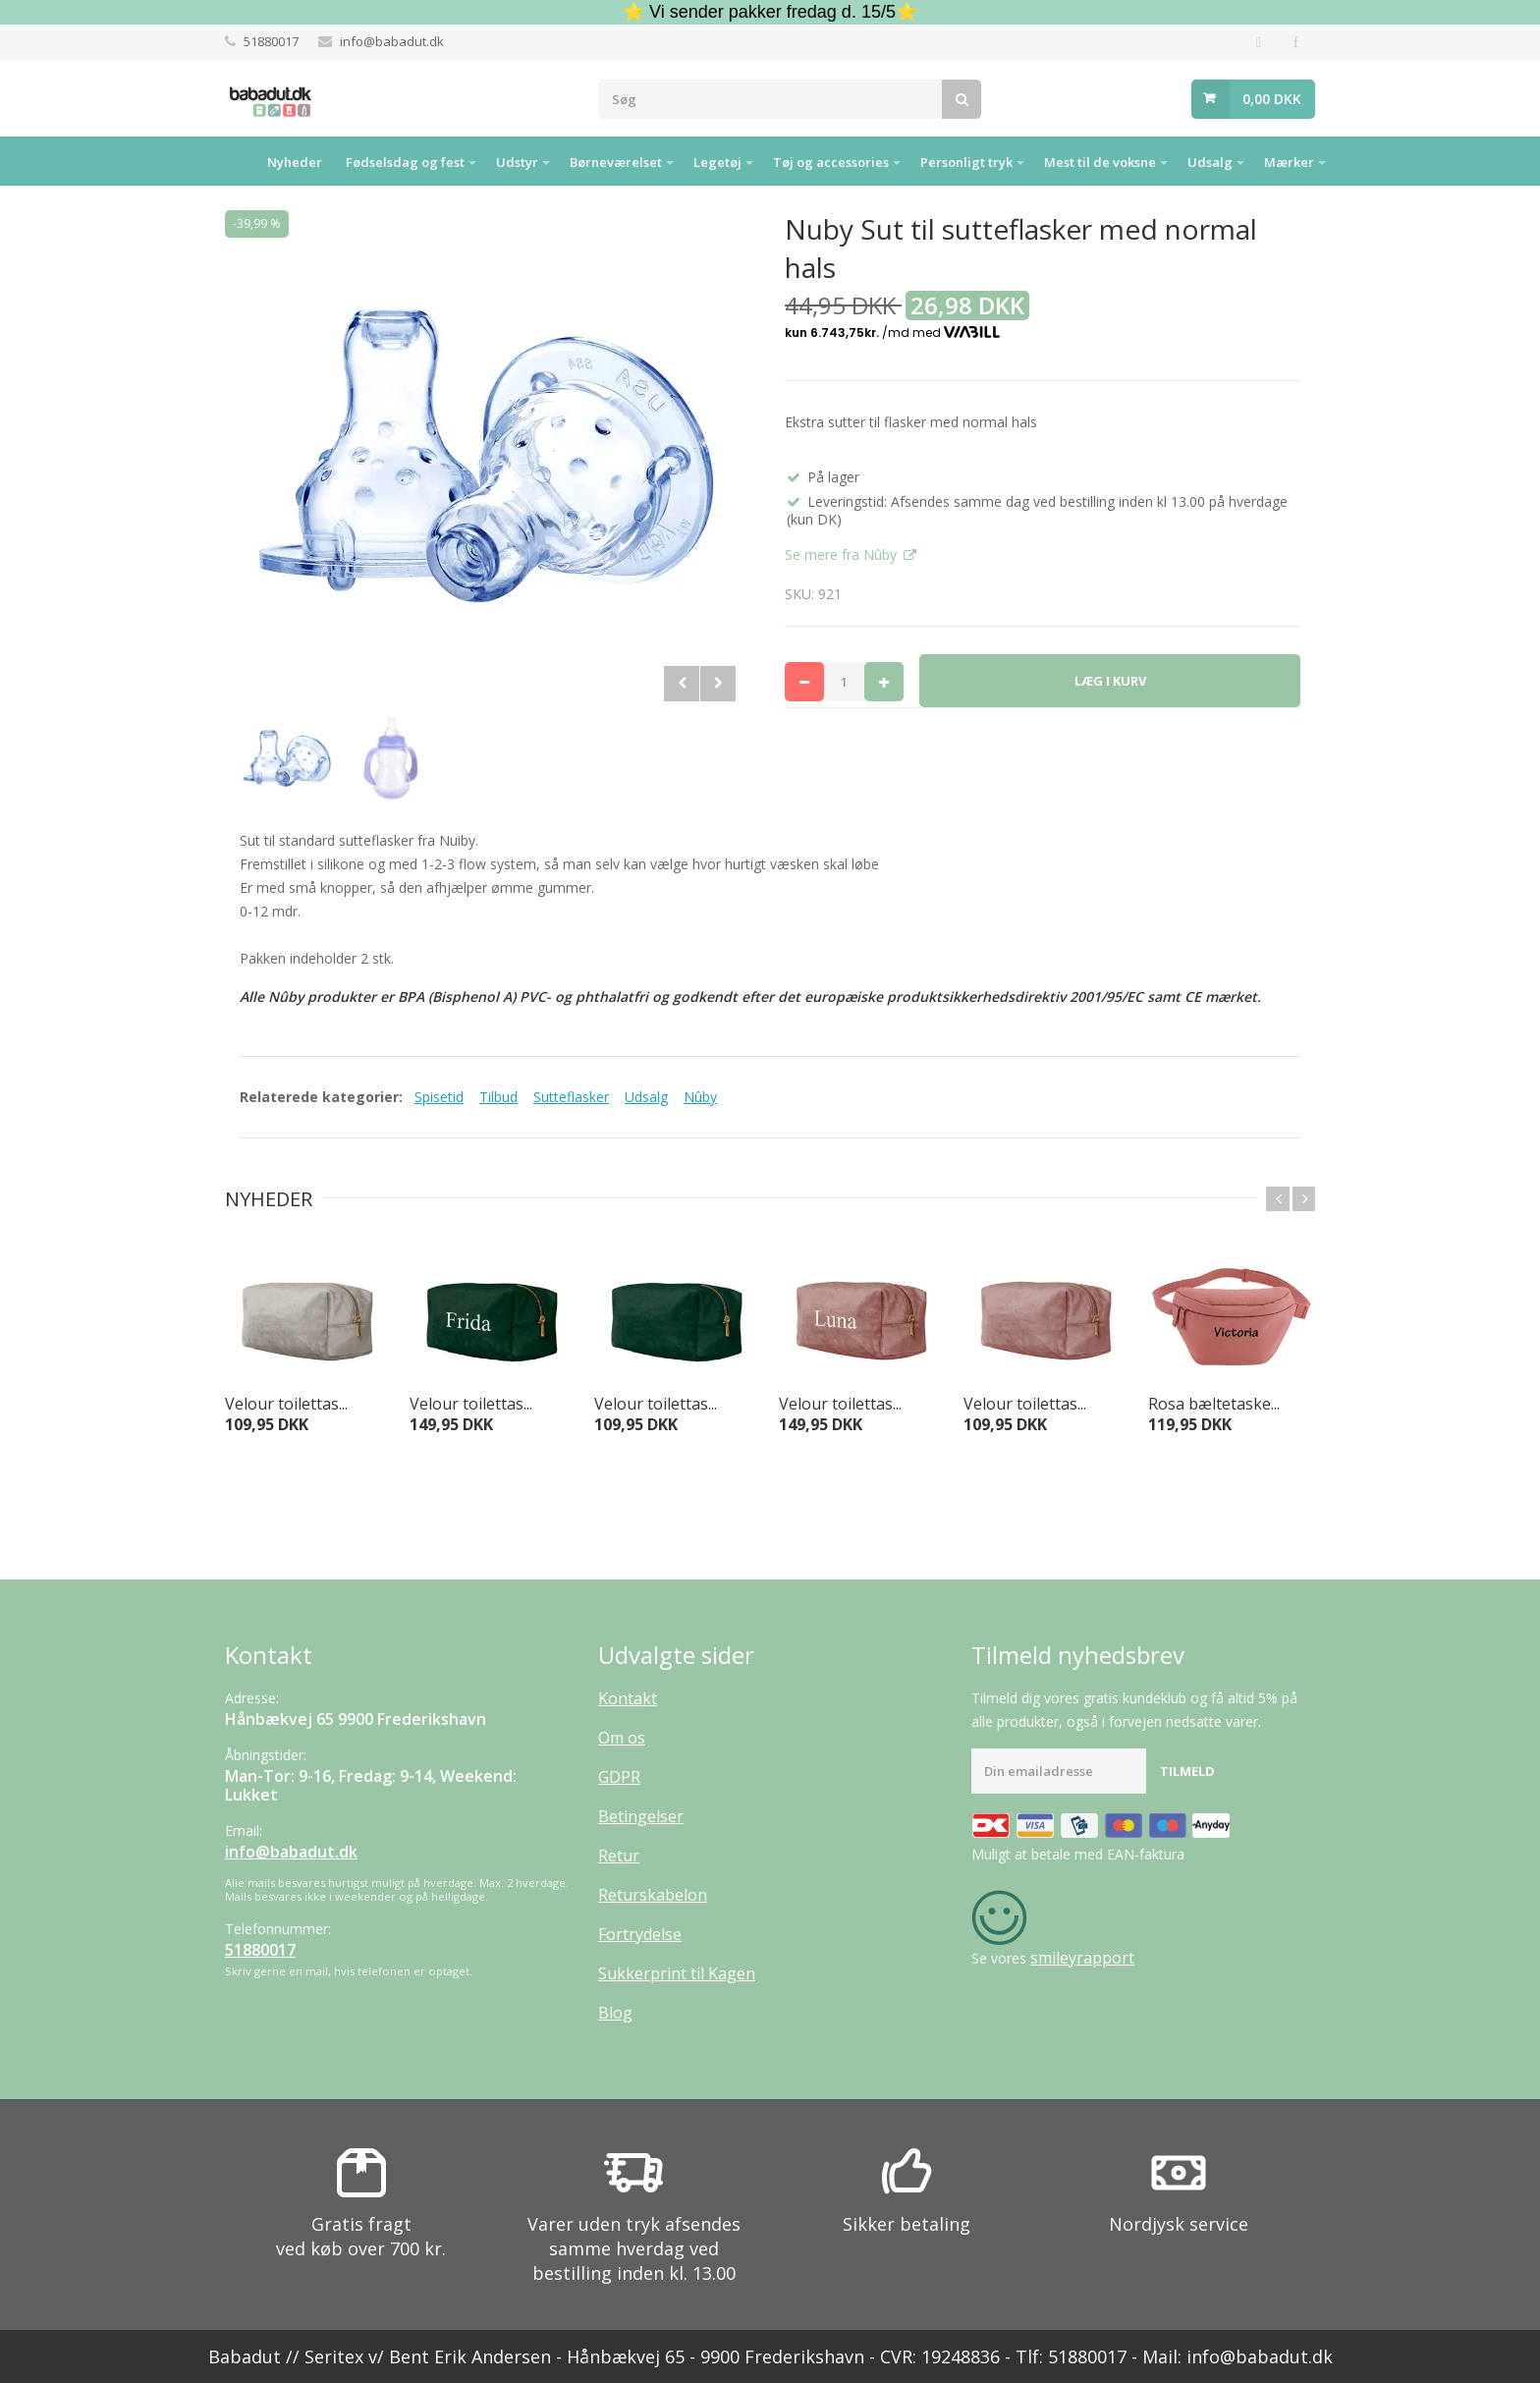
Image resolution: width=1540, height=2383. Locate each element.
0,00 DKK (1271, 98)
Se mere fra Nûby (843, 554)
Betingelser (641, 1816)
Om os (621, 1737)
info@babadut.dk (392, 41)
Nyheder (294, 162)
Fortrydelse (640, 1934)
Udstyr (517, 162)
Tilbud (498, 1096)
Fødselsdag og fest (405, 162)
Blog (615, 2012)
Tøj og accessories (831, 162)
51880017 (271, 41)
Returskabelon (652, 1895)
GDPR (619, 1777)
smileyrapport (1082, 1957)
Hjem (230, 161)
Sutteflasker (571, 1096)
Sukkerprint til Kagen (676, 1973)
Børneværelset (616, 162)
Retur (618, 1855)
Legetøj (717, 162)
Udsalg (1210, 162)
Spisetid (439, 1096)
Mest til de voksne (1100, 162)
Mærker (1289, 162)
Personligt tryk (966, 162)
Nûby (700, 1096)
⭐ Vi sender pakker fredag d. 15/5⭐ (770, 12)
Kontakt (627, 1698)
